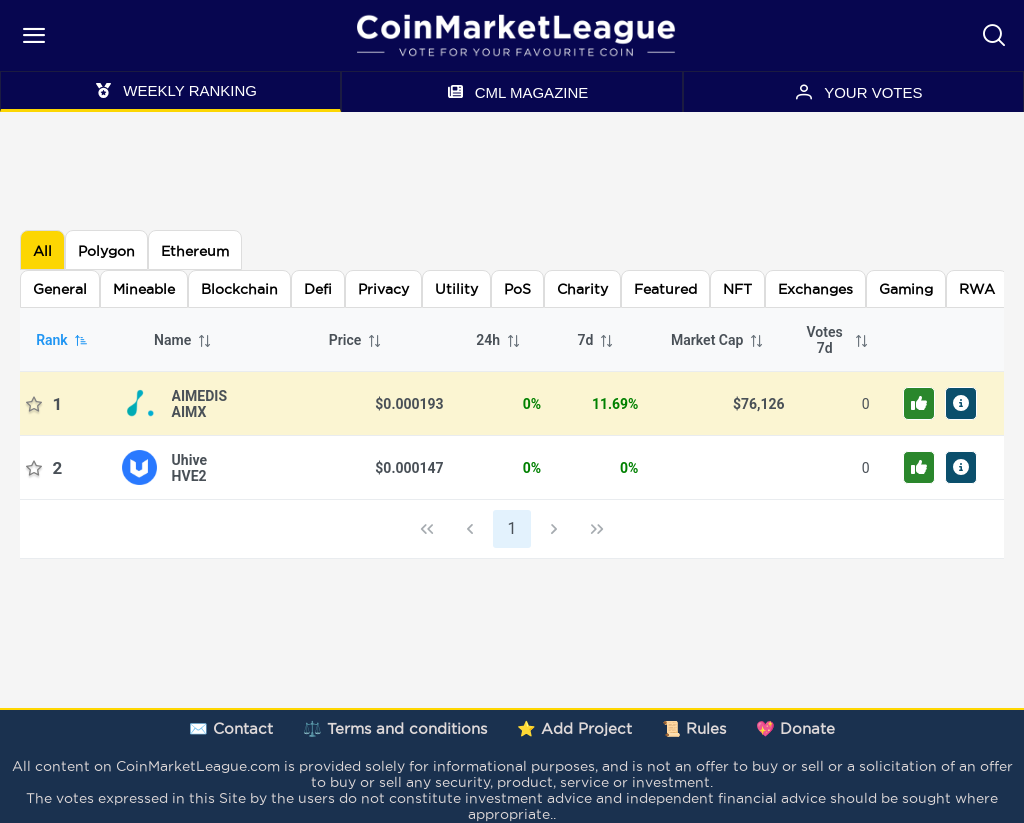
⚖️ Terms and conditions (395, 728)
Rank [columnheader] (62, 340)
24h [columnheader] (498, 340)
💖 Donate (795, 728)
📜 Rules (694, 728)
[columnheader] (833, 340)
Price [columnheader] (356, 340)
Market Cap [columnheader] (718, 340)
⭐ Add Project (574, 728)
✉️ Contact (231, 728)
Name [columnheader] (183, 340)
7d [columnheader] (596, 340)
